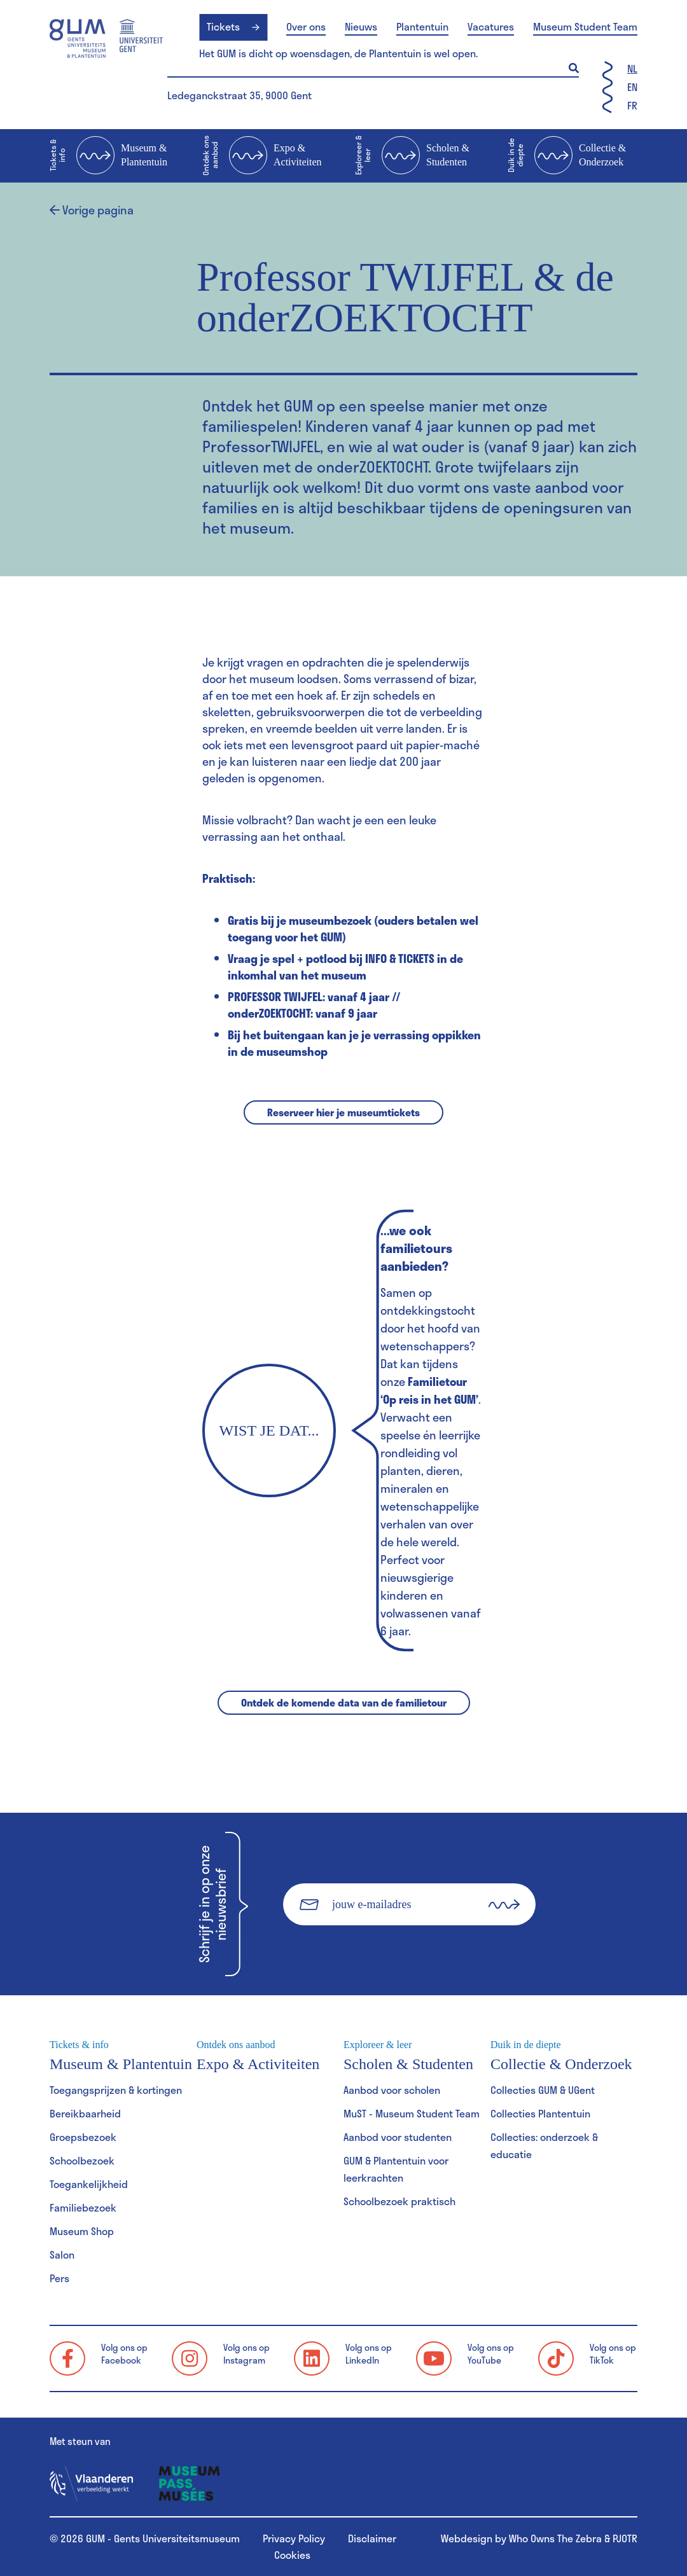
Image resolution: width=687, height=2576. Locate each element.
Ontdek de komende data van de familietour (344, 1702)
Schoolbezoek (82, 2160)
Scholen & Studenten (412, 155)
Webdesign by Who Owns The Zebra (521, 2538)
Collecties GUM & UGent (542, 2090)
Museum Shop (82, 2231)
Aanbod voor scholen (392, 2090)
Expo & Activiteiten (262, 155)
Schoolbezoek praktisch (399, 2201)
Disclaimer (372, 2538)
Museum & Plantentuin (108, 155)
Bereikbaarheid (85, 2113)
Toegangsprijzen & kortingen (116, 2090)
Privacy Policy (294, 2538)
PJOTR (625, 2538)
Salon (62, 2254)
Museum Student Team (585, 26)
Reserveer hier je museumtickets (343, 1112)
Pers (59, 2278)
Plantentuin (422, 26)
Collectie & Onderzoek (567, 155)
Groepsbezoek (83, 2137)
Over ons (306, 26)
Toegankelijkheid (89, 2184)
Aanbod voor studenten (398, 2137)
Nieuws (361, 26)
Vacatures (491, 26)
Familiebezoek (83, 2207)
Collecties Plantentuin (540, 2113)
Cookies (292, 2555)
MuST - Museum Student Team (412, 2113)
